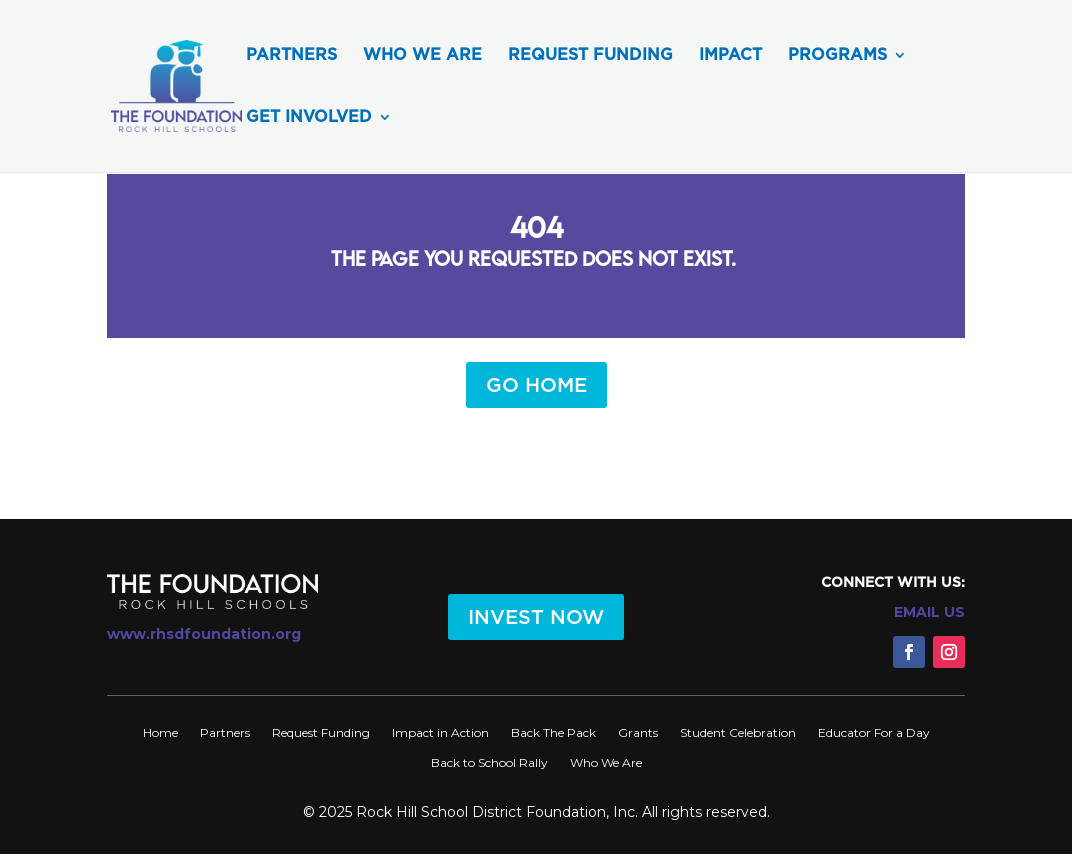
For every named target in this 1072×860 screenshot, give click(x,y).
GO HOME (536, 385)
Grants (638, 732)
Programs (837, 56)
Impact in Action (440, 732)
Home (160, 732)
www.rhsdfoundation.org (204, 634)
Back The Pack (553, 732)
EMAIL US (929, 612)
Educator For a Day (874, 732)
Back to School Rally (489, 762)
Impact (730, 56)
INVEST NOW (536, 617)
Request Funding (590, 56)
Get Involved (309, 118)
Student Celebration (738, 732)
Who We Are (422, 56)
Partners (291, 56)
